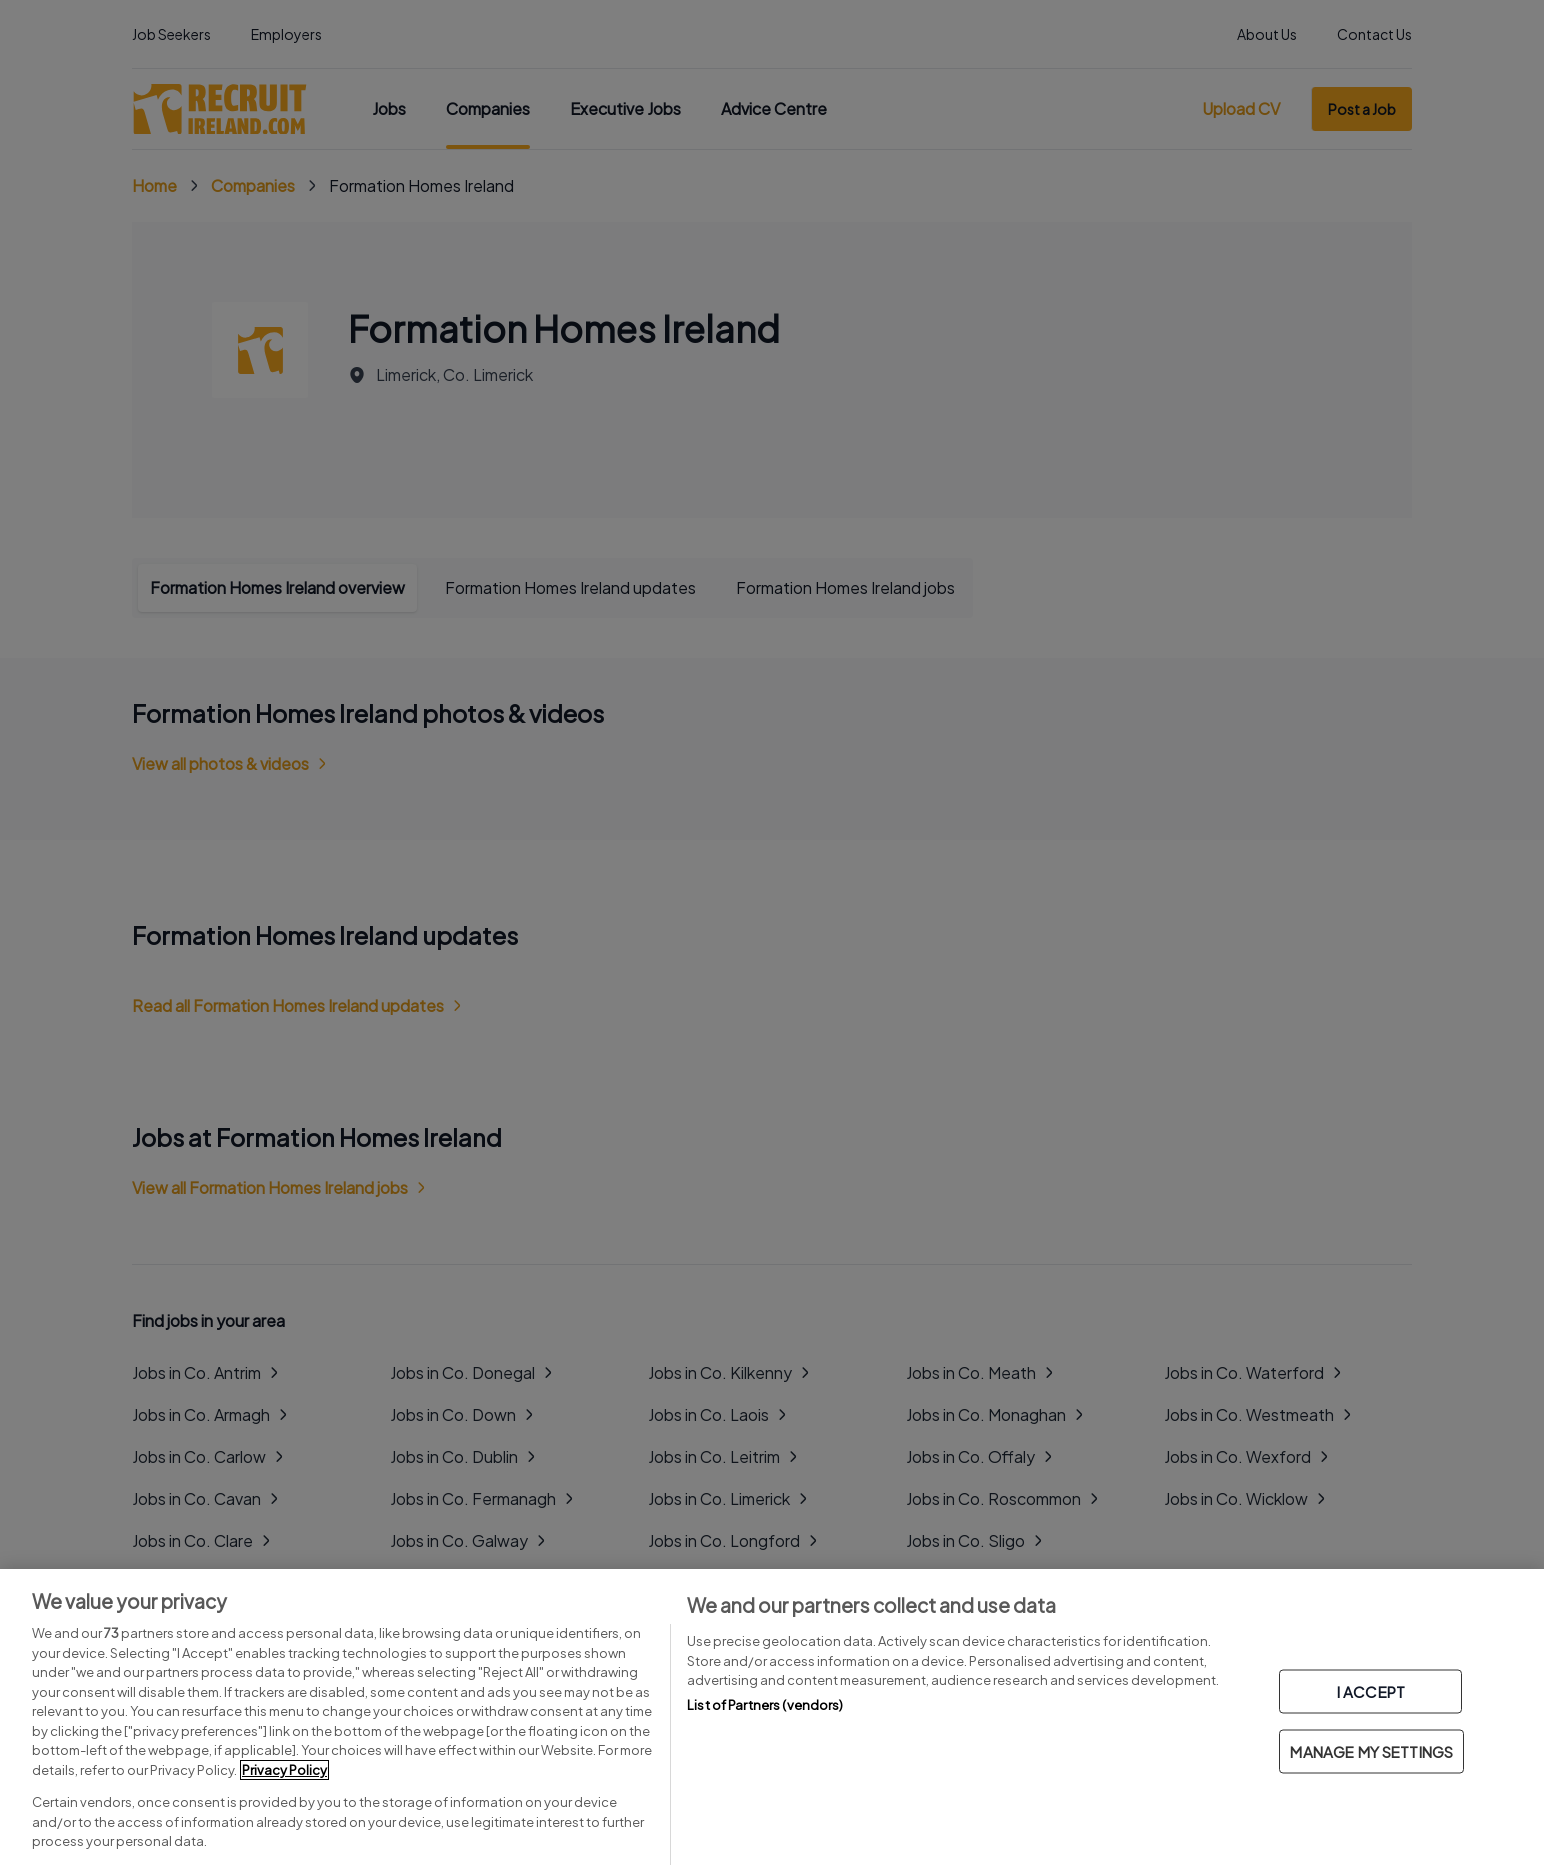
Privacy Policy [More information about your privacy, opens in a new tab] (284, 1770)
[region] (772, 1722)
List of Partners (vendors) (765, 1705)
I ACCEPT (1371, 1691)
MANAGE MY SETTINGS (1371, 1751)
